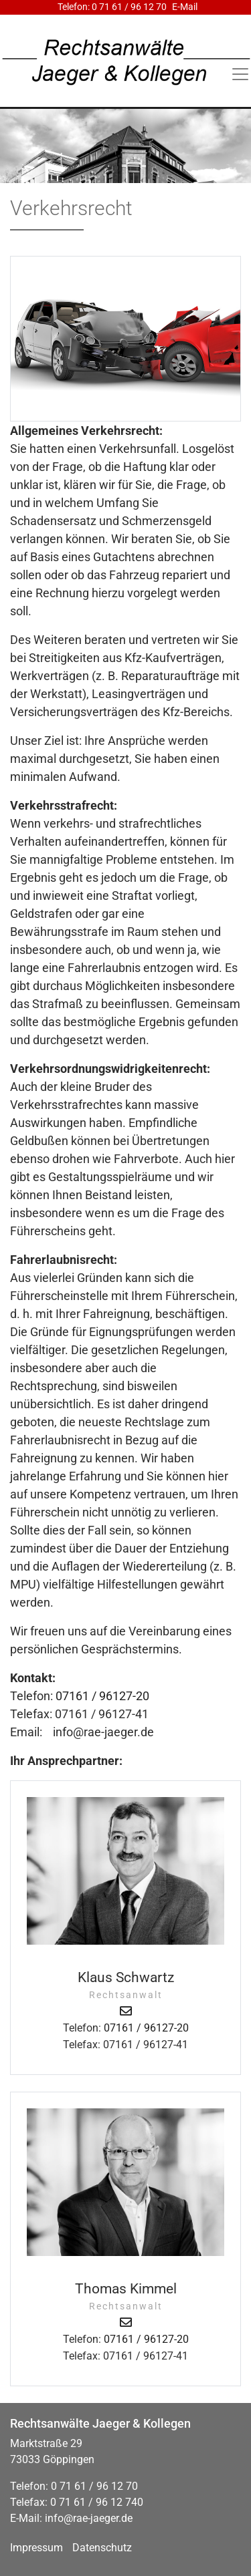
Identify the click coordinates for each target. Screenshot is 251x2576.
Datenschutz (102, 2547)
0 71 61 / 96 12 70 (129, 7)
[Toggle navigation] (240, 74)
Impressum (36, 2547)
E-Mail (184, 7)
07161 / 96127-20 (102, 1696)
